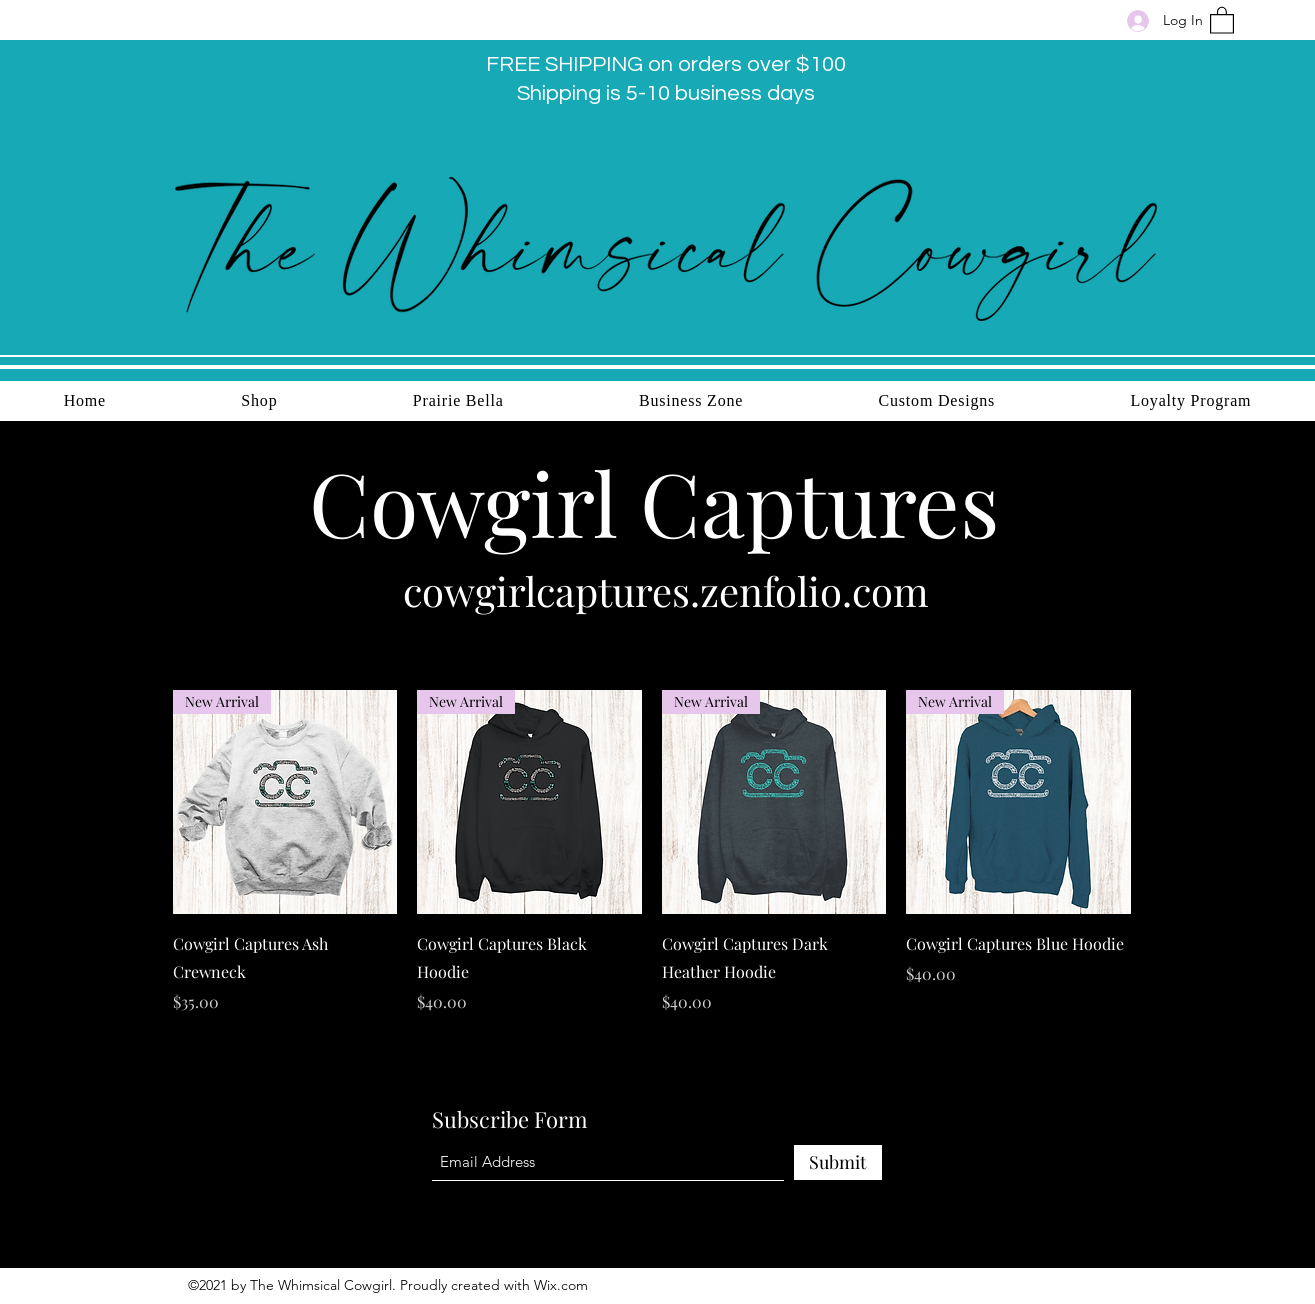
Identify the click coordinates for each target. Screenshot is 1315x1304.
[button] (1222, 19)
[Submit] (838, 1162)
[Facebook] (1096, 20)
